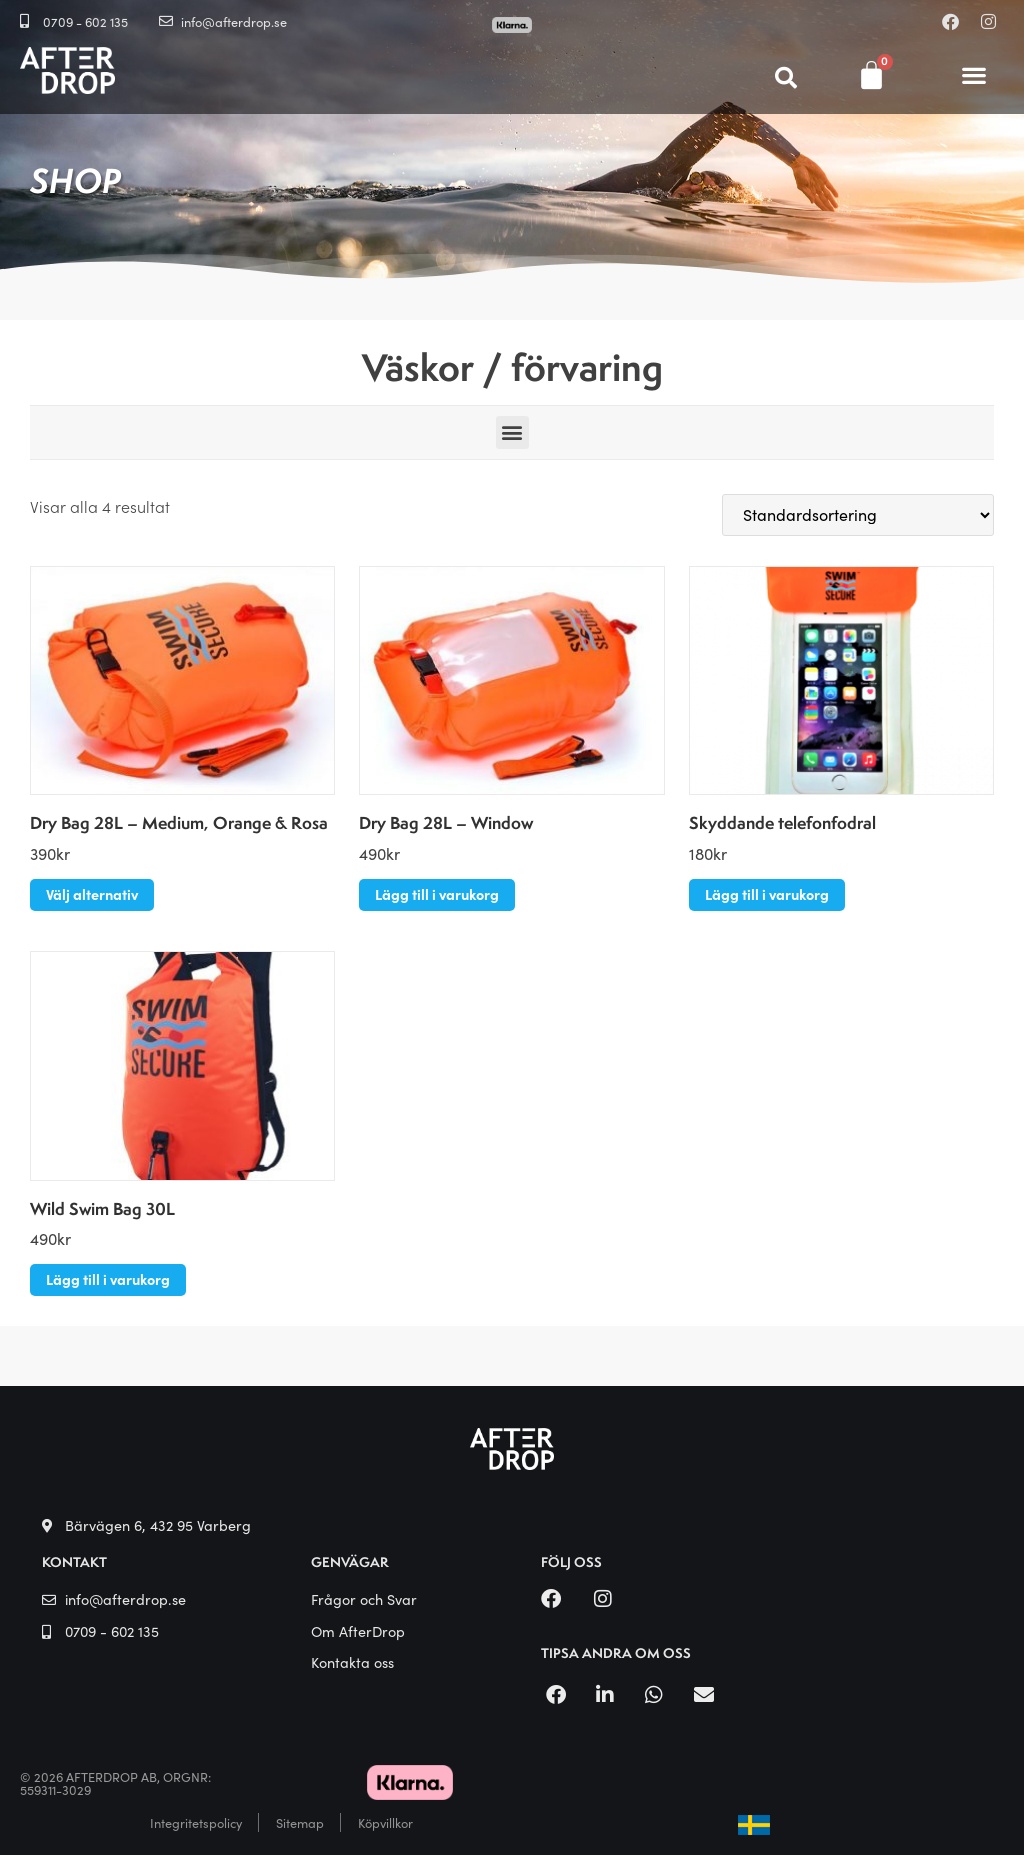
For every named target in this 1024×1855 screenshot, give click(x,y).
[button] (974, 75)
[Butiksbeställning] (858, 515)
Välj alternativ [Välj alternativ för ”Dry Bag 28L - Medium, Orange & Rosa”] (92, 894)
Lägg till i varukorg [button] (437, 894)
